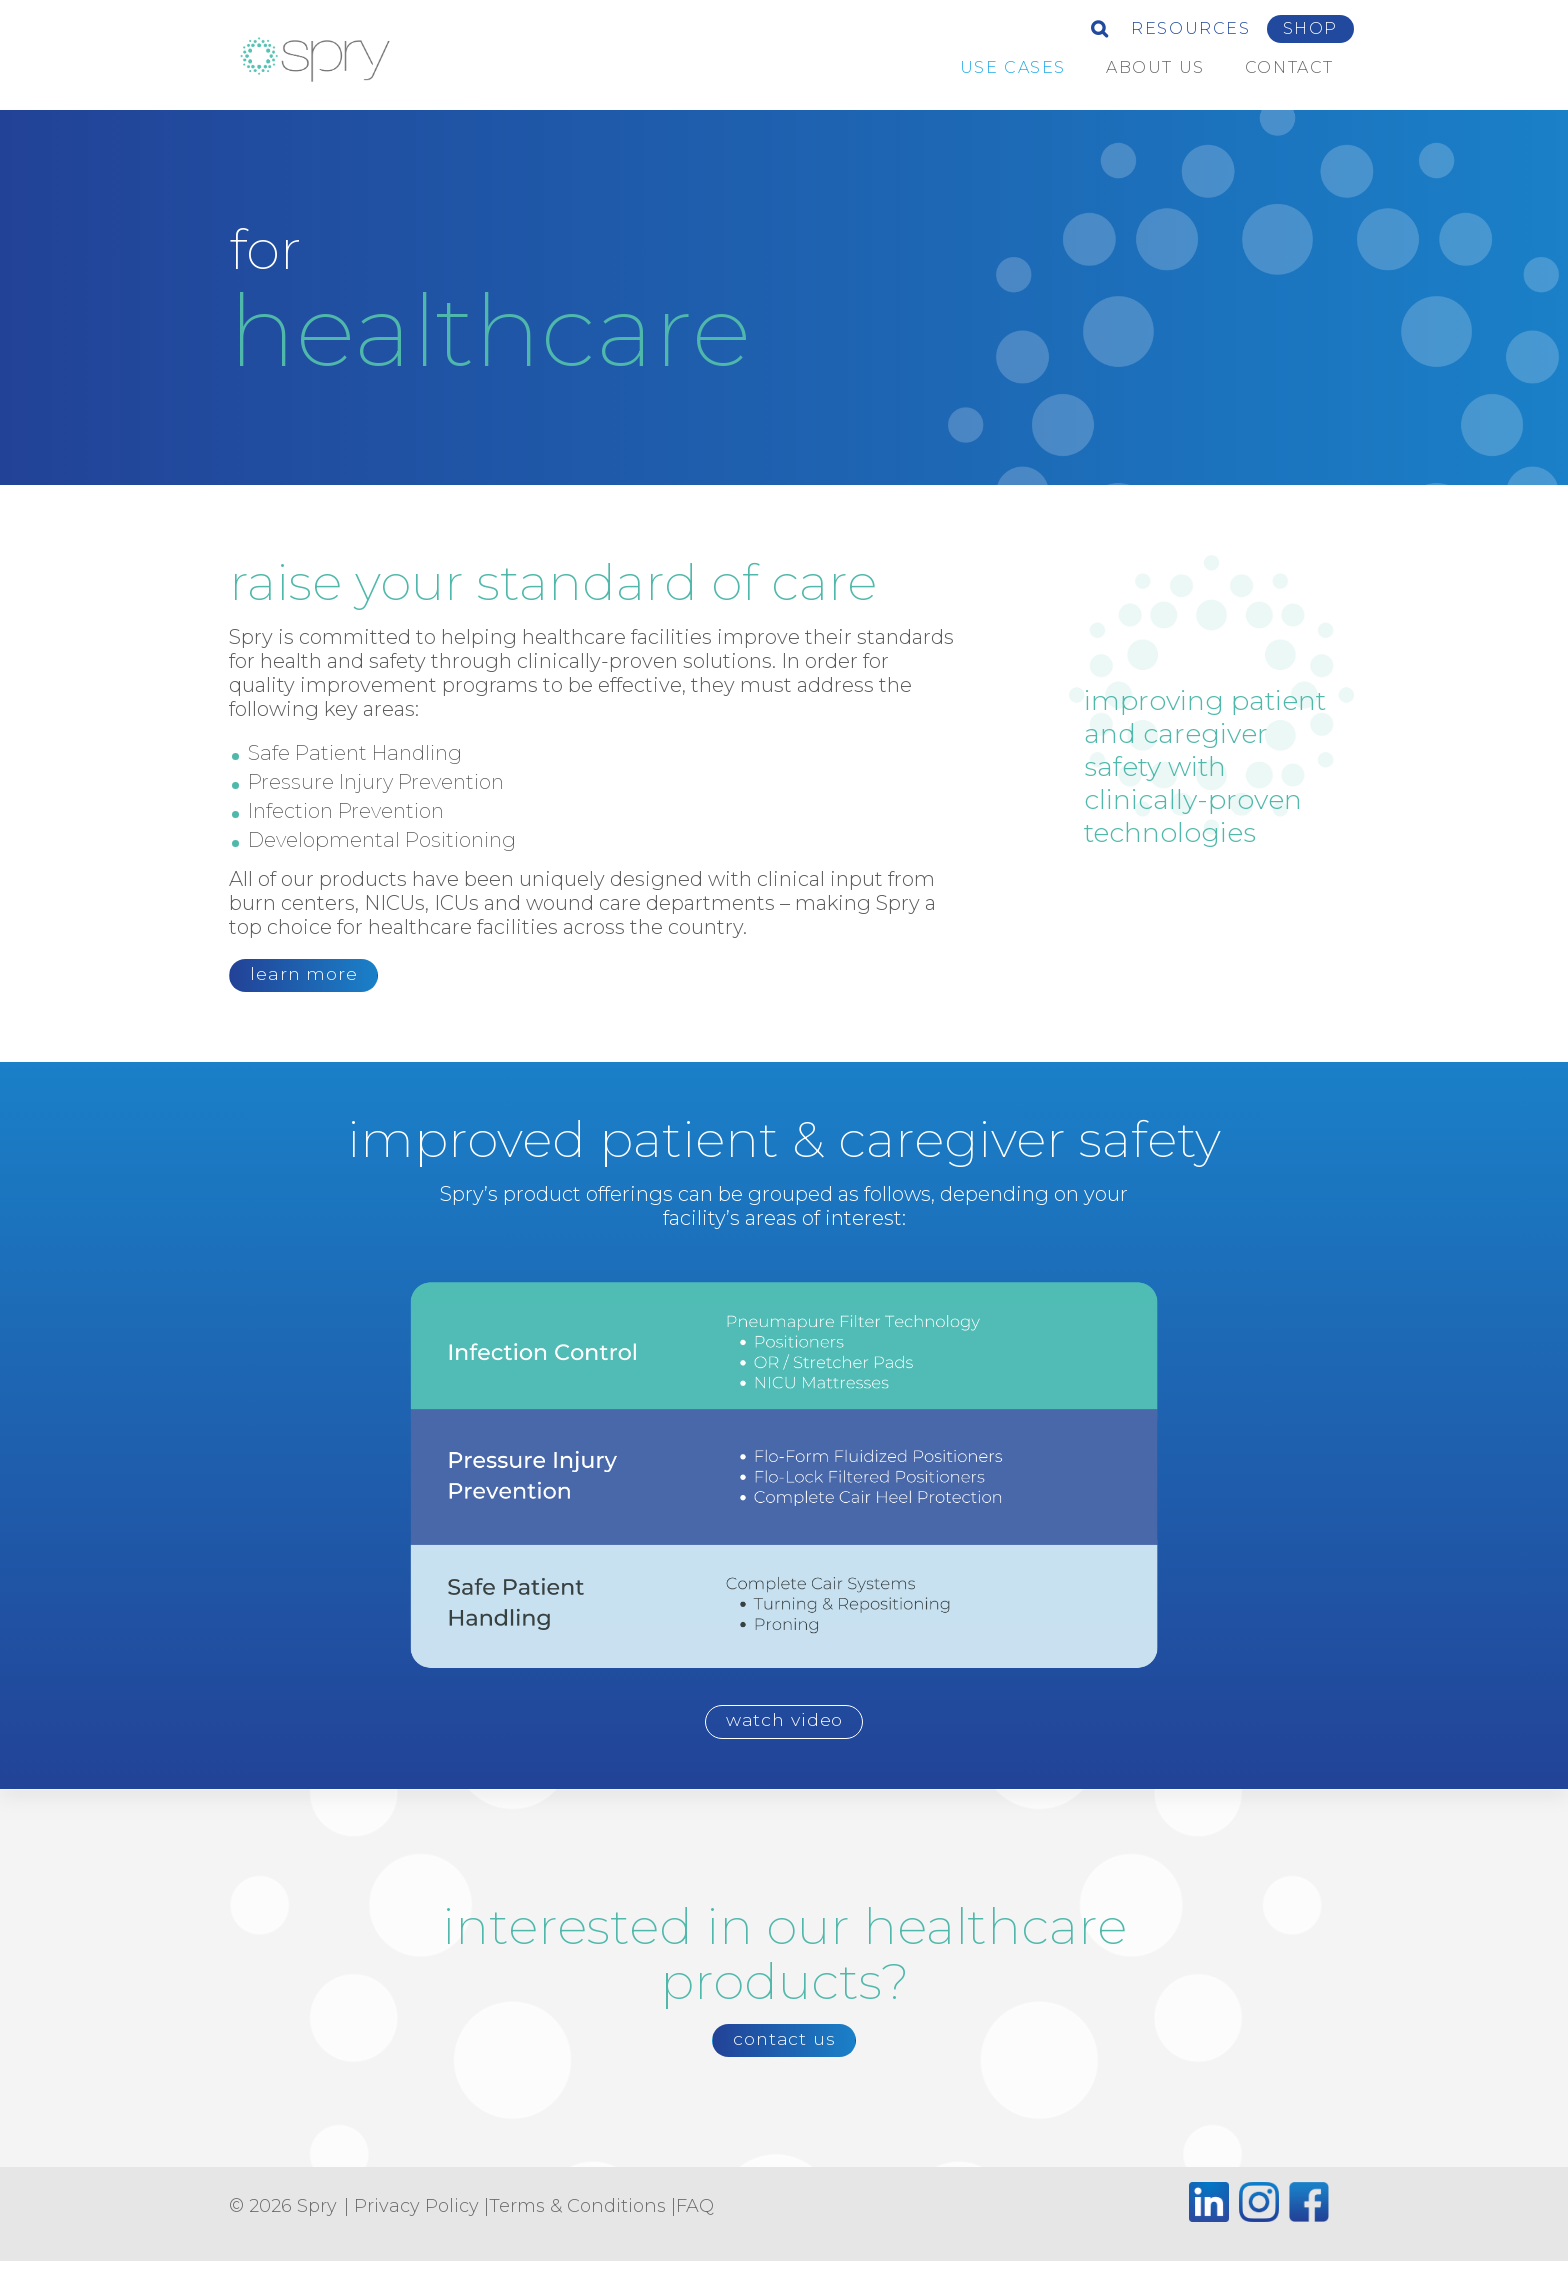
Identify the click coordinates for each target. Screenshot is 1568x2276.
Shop (1310, 28)
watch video (785, 1727)
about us (1155, 67)
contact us (784, 2051)
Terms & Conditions (577, 2222)
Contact (1289, 67)
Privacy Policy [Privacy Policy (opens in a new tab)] (416, 2222)
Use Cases (1013, 67)
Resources (1190, 28)
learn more (310, 976)
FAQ (695, 2222)
